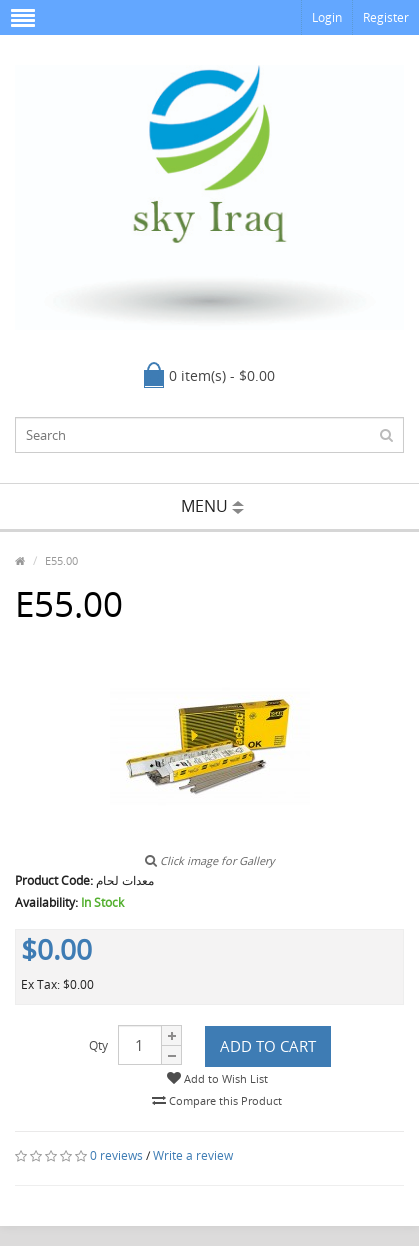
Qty (98, 1045)
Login (327, 17)
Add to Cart (268, 1046)
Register (386, 17)
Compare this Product (217, 1100)
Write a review (193, 1155)
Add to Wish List (217, 1078)
